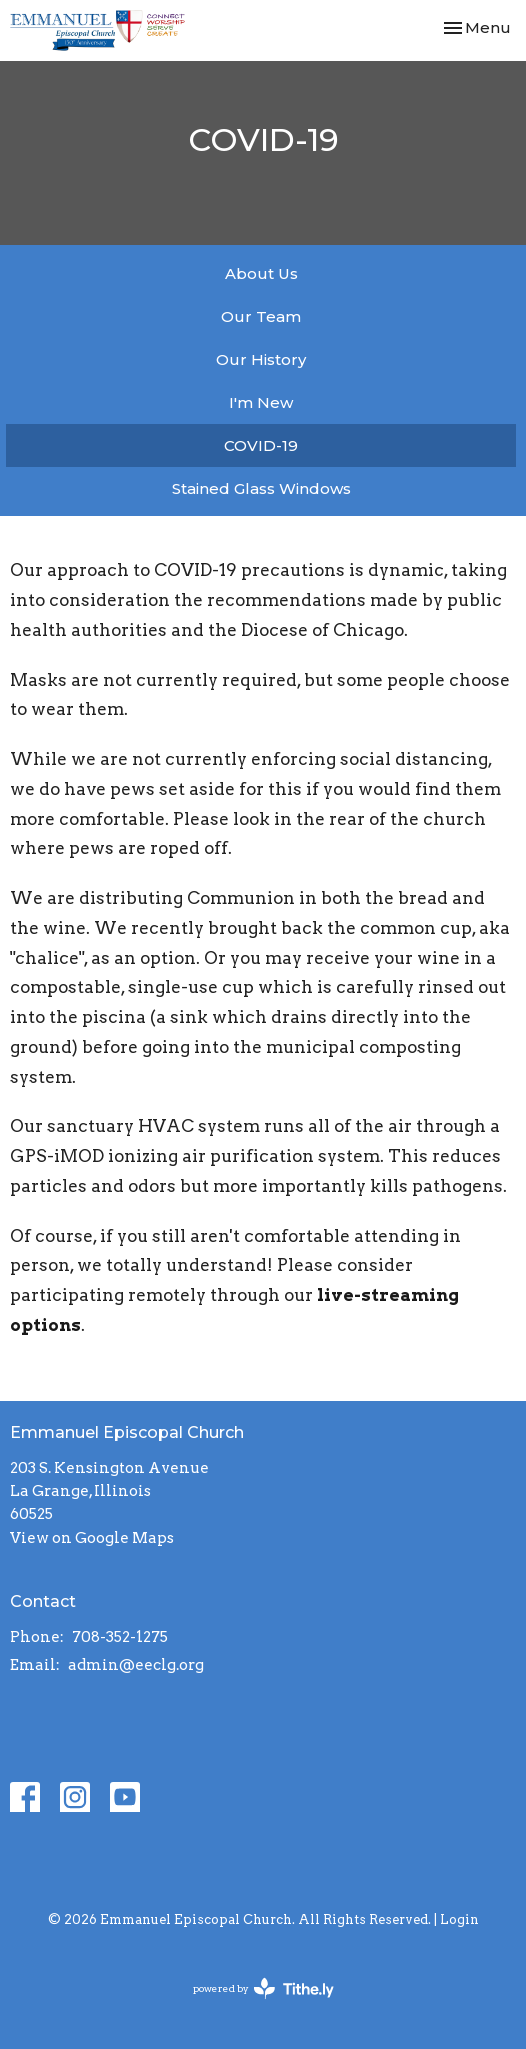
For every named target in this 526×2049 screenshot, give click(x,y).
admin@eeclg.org (136, 1665)
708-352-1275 (120, 1637)
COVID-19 (261, 445)
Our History (261, 359)
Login (459, 1919)
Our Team (261, 316)
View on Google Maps (92, 1538)
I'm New (261, 402)
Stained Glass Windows (261, 488)
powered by (263, 1988)
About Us (261, 273)
